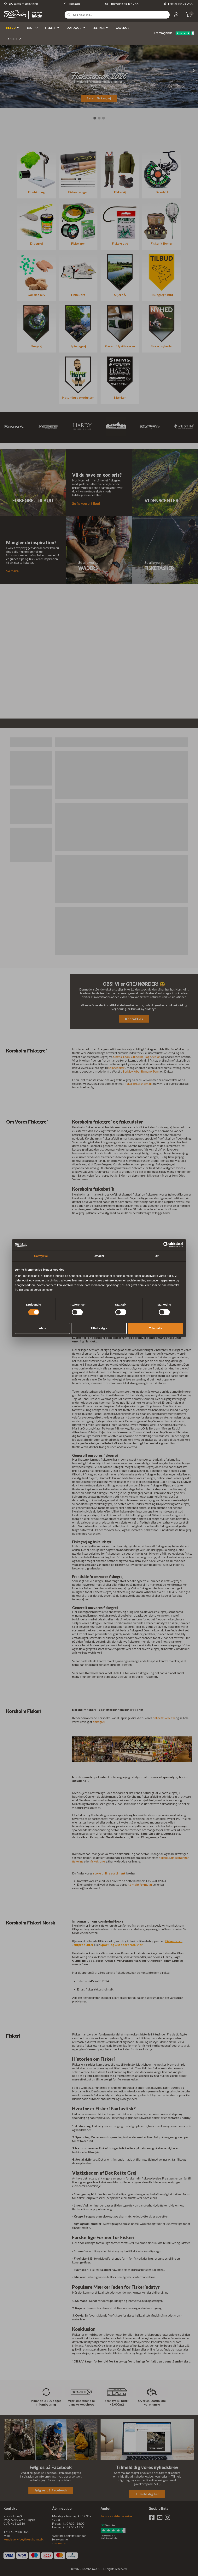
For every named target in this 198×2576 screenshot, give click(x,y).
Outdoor (74, 27)
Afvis (42, 1328)
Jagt (30, 27)
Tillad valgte (99, 1328)
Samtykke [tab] (41, 1255)
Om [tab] (156, 1255)
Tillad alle (155, 1328)
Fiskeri (50, 27)
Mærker (98, 27)
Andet (12, 39)
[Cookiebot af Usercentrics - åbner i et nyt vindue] (166, 1245)
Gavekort (123, 27)
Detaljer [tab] (99, 1255)
